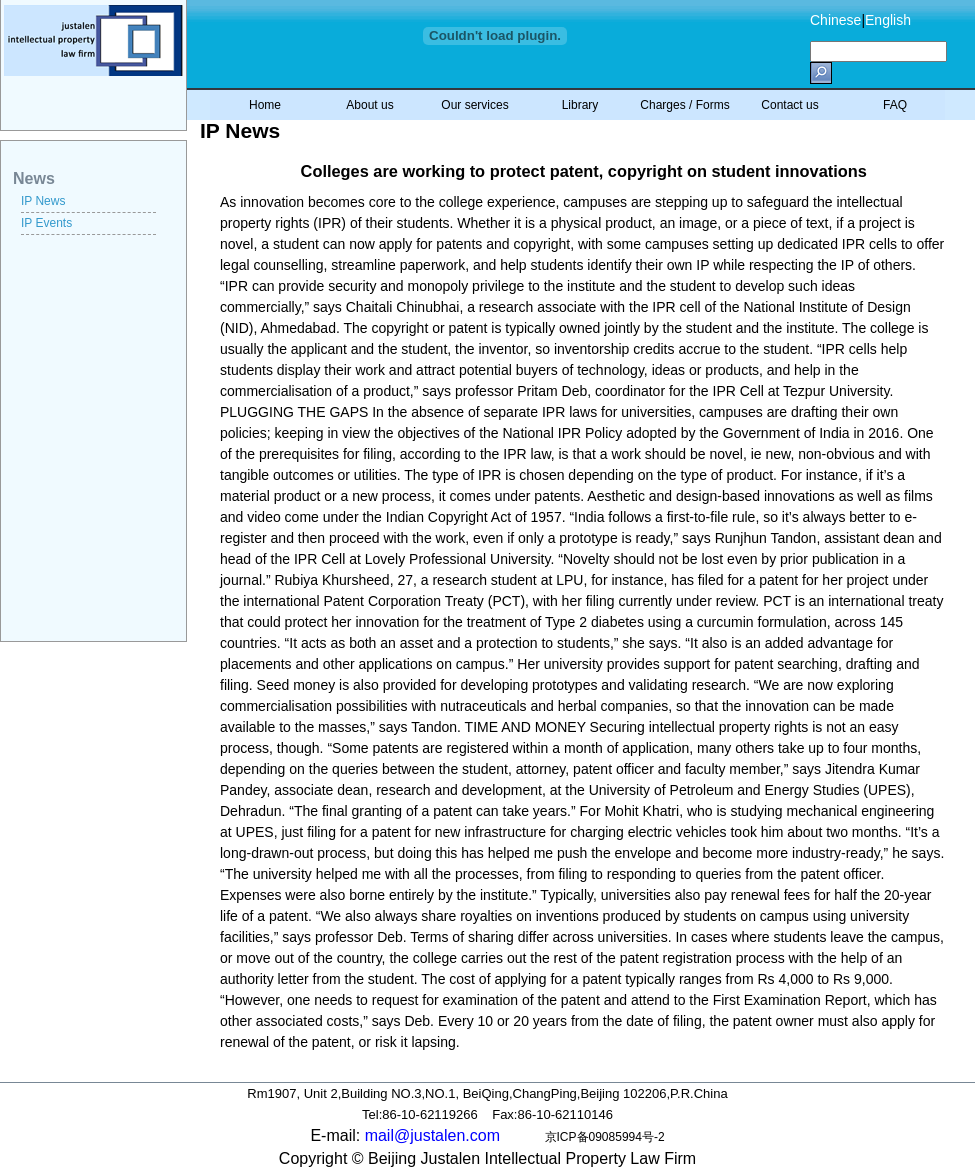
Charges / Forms (684, 105)
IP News (43, 201)
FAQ (895, 105)
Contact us (789, 105)
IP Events (46, 223)
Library (580, 105)
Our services (474, 105)
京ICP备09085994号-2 (605, 1137)
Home (265, 105)
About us (369, 105)
